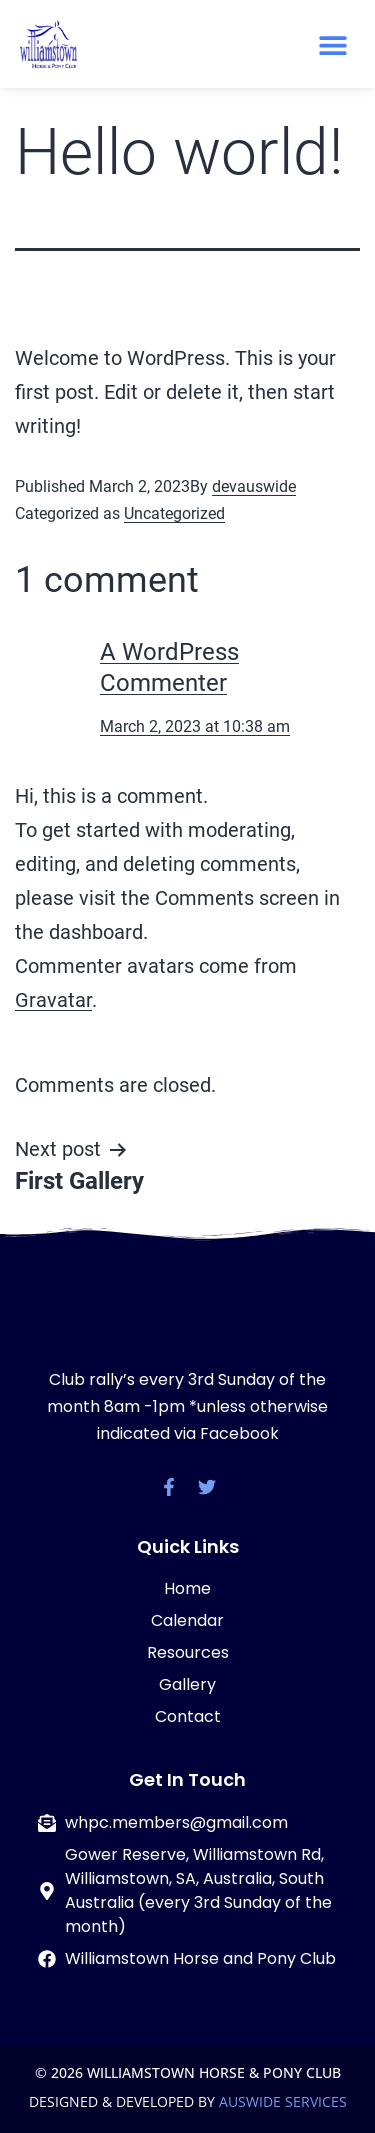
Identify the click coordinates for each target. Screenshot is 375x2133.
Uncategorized (174, 513)
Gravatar (53, 1000)
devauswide (254, 486)
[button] (332, 45)
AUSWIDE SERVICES (283, 2101)
